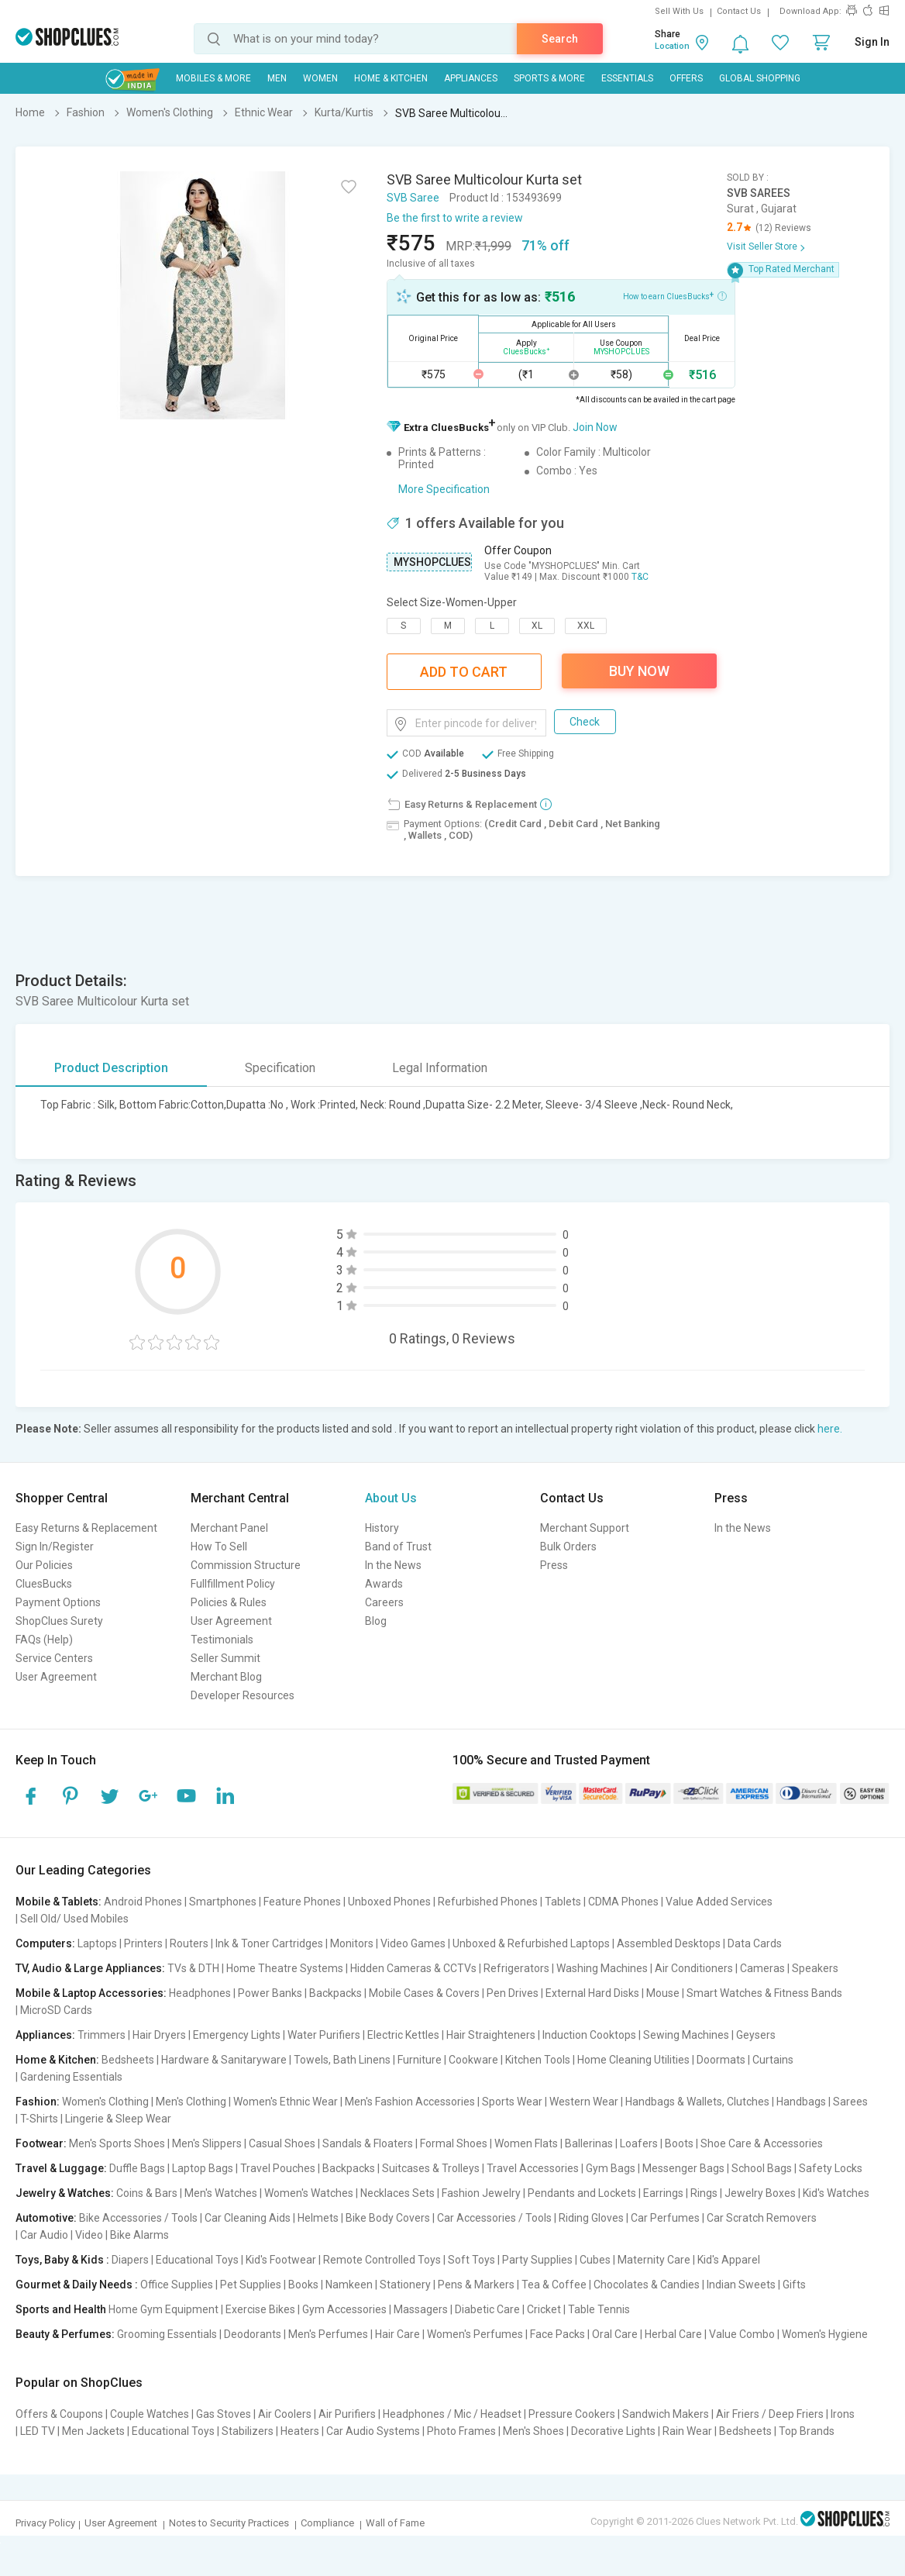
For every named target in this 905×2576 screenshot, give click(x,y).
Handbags (801, 2101)
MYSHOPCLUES (432, 562)
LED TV (37, 2431)
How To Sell (219, 1546)
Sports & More (549, 78)
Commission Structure (246, 1565)
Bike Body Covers (388, 2218)
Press (554, 1565)
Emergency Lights (236, 2035)
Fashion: (37, 2101)
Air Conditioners (694, 1968)
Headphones (200, 1993)
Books (303, 2284)
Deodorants (252, 2334)
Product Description (111, 1067)
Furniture (419, 2060)
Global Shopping (759, 78)
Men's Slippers (207, 2143)
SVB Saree (413, 197)
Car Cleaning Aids (248, 2218)
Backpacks (335, 1993)
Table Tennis (599, 2309)
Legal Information (439, 1067)
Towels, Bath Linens (342, 2060)
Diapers (130, 2260)
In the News (393, 1565)
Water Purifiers (323, 2035)
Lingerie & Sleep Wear (118, 2118)
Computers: (45, 1943)
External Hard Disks (592, 1993)
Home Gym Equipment (163, 2309)
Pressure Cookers (571, 2414)
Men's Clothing (191, 2101)
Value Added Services (719, 1901)
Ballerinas (589, 2143)
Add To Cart (464, 672)
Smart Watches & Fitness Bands (764, 1993)
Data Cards (755, 1943)
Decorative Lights (613, 2431)
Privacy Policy (45, 2523)
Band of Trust (398, 1546)
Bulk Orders (568, 1546)
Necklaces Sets (397, 2193)
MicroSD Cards (56, 2010)
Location (672, 46)
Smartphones (222, 1901)
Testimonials (222, 1639)
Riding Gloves (591, 2218)
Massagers (421, 2309)
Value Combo (742, 2334)
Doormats (721, 2060)
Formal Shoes (453, 2143)
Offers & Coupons (59, 2414)
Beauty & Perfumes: (65, 2334)
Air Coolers (284, 2414)
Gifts (794, 2284)
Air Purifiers (347, 2414)
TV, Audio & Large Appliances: (90, 1968)
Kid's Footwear (281, 2260)
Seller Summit (225, 1658)
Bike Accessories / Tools (138, 2218)
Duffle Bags (137, 2168)
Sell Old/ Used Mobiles (74, 1918)
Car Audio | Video (61, 2235)
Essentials (627, 78)
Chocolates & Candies (647, 2284)
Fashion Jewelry (481, 2193)
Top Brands (806, 2431)
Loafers (639, 2143)
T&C (640, 576)
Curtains (772, 2060)
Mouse (663, 1993)
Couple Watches (149, 2414)
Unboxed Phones (389, 1901)
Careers (384, 1602)
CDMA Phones (623, 1901)
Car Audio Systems (373, 2431)
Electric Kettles (403, 2035)
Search (560, 39)
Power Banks (270, 1993)
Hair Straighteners (490, 2035)
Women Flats (526, 2143)
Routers (189, 1943)
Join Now (595, 427)
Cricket (544, 2309)
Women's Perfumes (475, 2334)
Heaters (299, 2431)
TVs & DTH (193, 1968)
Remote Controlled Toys (382, 2260)
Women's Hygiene (825, 2334)
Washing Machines (602, 1968)
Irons (843, 2414)
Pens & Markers (476, 2284)
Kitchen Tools (537, 2060)
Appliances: (45, 2035)
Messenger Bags (683, 2168)
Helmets (318, 2218)
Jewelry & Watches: (64, 2193)
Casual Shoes (282, 2143)
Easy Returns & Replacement (86, 1528)
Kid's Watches (836, 2193)
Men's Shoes (533, 2431)
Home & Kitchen (391, 78)
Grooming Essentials (167, 2334)
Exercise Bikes (260, 2309)
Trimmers (101, 2035)
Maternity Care (654, 2260)
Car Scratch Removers (762, 2218)
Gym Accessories (344, 2309)
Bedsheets (128, 2060)
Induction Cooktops (589, 2035)
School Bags (761, 2168)
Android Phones (143, 1901)
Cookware (473, 2060)
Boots (679, 2143)
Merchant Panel (229, 1528)
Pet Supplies (250, 2284)
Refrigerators (516, 1968)
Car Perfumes (665, 2218)
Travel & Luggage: (61, 2168)
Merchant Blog (226, 1677)
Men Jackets (93, 2431)
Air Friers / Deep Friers (770, 2414)
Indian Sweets (741, 2284)
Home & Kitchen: (57, 2060)
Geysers (756, 2035)
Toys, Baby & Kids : (62, 2260)
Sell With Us (679, 11)
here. (829, 1428)
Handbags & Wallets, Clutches (697, 2101)
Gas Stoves (223, 2414)
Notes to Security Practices (229, 2523)
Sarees (850, 2101)
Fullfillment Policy (233, 1584)
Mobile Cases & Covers (424, 1993)
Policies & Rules (229, 1602)
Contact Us (739, 11)
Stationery (405, 2284)
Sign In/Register (54, 1546)
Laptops (97, 1943)
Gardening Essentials (71, 2077)
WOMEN (320, 78)
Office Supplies (176, 2284)
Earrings (663, 2193)
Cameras (762, 1968)
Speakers (815, 1968)
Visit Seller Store (762, 246)
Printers (143, 1943)
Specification (280, 1067)
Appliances (470, 78)
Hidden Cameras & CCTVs (413, 1968)
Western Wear (583, 2101)
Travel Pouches (277, 2168)
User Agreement (56, 1677)
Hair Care (397, 2334)
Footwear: (41, 2143)
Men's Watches (220, 2193)
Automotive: (46, 2218)
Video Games (413, 1943)
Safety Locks (830, 2168)
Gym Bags (610, 2168)
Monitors (351, 1943)
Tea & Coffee (554, 2284)
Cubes (595, 2260)
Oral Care (615, 2334)
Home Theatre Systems (284, 1968)
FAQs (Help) (44, 1639)
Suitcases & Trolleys (431, 2168)
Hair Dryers (159, 2035)
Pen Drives (513, 1993)
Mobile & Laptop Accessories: (91, 1993)
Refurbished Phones (488, 1901)
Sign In (872, 42)
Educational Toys (197, 2260)
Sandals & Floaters (367, 2143)
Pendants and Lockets (582, 2193)
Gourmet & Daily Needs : (76, 2284)
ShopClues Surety (59, 1621)
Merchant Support (584, 1528)
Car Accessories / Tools (494, 2218)
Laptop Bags (202, 2168)
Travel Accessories (533, 2168)
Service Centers (54, 1658)
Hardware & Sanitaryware (224, 2060)
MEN (277, 78)
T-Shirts (39, 2118)
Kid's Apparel (728, 2260)
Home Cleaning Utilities (633, 2060)
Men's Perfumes (328, 2334)
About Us (391, 1498)
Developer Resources (242, 1695)
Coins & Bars (146, 2193)
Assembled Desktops (669, 1943)
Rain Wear (687, 2431)
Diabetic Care (487, 2309)
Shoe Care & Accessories (761, 2143)
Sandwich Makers (665, 2414)
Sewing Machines (686, 2035)
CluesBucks (43, 1584)
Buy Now (639, 671)
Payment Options (58, 1602)
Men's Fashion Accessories (410, 2101)
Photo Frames (461, 2431)
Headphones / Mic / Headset (452, 2414)
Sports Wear (512, 2101)
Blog (376, 1621)
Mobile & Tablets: (58, 1901)
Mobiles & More (213, 78)
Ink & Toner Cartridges (269, 1943)
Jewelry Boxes (760, 2193)
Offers (686, 78)
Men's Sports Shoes (117, 2143)
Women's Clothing (105, 2101)
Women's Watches (308, 2193)
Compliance (327, 2523)
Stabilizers (248, 2431)
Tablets (563, 1901)
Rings (703, 2193)
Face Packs (557, 2334)
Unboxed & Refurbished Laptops (531, 1943)
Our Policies (44, 1565)
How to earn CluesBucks (675, 295)
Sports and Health (60, 2309)
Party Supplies (537, 2260)
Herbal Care (673, 2334)
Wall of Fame (395, 2523)
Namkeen (349, 2284)
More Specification (444, 489)
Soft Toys (471, 2260)
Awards (384, 1584)
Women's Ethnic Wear (285, 2101)
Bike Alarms (139, 2235)
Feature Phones (302, 1901)
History (382, 1528)
